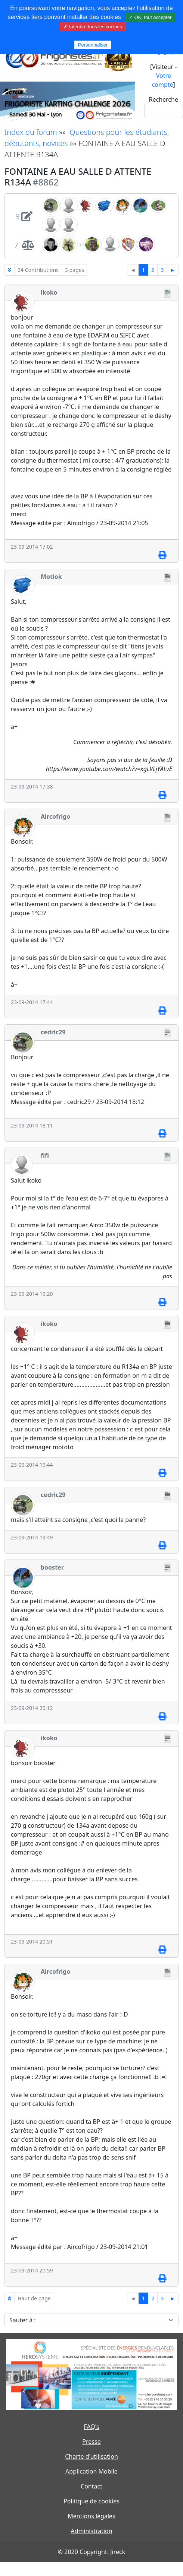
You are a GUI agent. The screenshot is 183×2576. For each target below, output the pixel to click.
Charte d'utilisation (91, 2456)
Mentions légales (91, 2516)
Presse (91, 2441)
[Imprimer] (162, 555)
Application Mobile (91, 2471)
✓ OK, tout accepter (150, 17)
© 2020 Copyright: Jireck (91, 2552)
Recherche (163, 99)
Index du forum (30, 132)
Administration (91, 2531)
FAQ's (91, 2427)
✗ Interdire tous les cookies (92, 26)
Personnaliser (93, 45)
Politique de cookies (91, 2501)
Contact (91, 2486)
